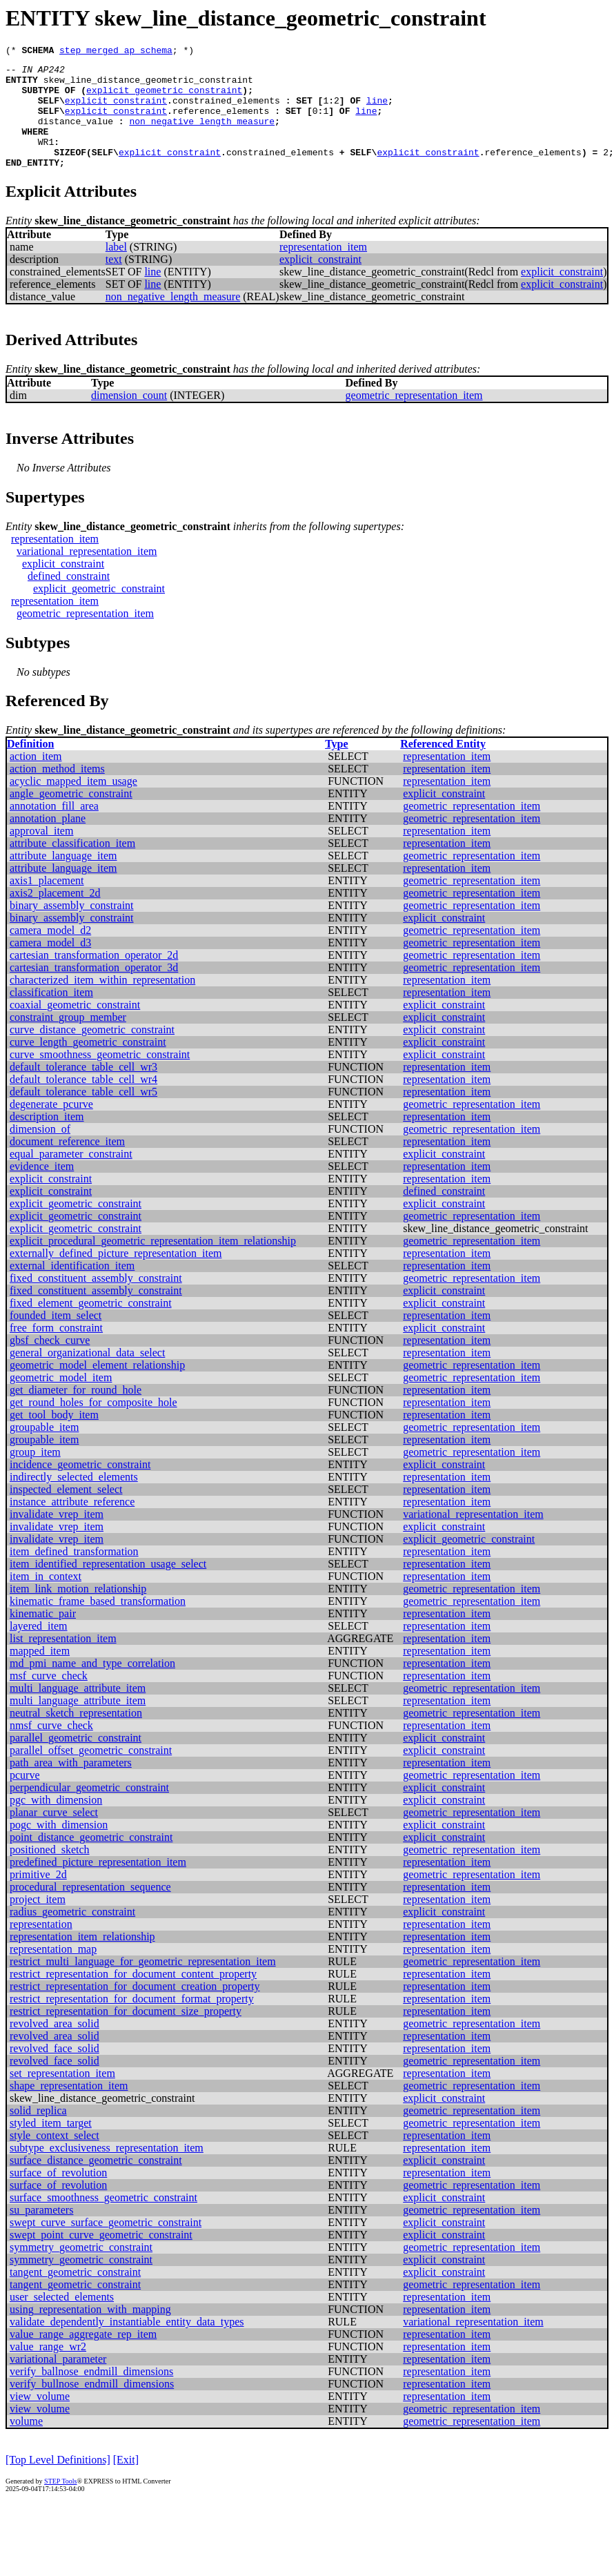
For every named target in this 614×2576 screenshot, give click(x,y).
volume (26, 2444)
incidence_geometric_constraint (80, 1487)
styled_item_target (51, 2145)
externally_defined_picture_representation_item (115, 1276)
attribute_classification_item (72, 866)
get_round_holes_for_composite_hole (93, 1425)
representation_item (323, 269)
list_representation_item (63, 1661)
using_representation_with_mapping (90, 2332)
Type (336, 766)
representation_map (53, 1972)
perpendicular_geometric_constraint (89, 1810)
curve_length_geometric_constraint (88, 1065)
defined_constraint (69, 599)
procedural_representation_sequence (90, 1909)
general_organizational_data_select (87, 1375)
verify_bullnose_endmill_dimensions (92, 2406)
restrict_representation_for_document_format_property (132, 2021)
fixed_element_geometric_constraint (91, 1325)
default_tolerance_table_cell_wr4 (83, 1102)
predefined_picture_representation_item (98, 1885)
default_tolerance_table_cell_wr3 (83, 1089)
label (116, 269)
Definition (30, 766)
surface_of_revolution (58, 2195)
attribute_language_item (63, 878)
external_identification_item (72, 1288)
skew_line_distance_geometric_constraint (148, 85)
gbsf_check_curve (50, 1363)
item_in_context (45, 1599)
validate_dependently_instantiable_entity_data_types (127, 2344)
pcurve (25, 1798)
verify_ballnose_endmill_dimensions (91, 2394)
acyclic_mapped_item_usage (73, 804)
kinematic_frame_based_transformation (98, 1624)
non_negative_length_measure (202, 135)
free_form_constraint (56, 1350)
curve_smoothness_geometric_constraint (100, 1077)
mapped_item (40, 1673)
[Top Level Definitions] (58, 2482)
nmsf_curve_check (51, 1748)
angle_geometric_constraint (71, 816)
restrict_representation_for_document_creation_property (135, 2009)
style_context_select (54, 2158)
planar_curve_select (54, 1835)
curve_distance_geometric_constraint (92, 1052)
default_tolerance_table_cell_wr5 (83, 1114)
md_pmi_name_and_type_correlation (92, 1686)
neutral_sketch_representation (76, 1735)
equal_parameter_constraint (71, 1176)
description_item (47, 1139)
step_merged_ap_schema (115, 52)
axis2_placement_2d (55, 915)
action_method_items (57, 791)
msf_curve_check (49, 1698)
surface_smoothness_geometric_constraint (103, 2220)
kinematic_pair (43, 1636)
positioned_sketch (50, 1872)
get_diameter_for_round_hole (75, 1412)
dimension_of (40, 1152)
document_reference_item (67, 1164)
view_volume (40, 2419)
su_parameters (41, 2232)
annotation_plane (48, 841)
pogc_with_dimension (59, 1847)
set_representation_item (62, 2096)
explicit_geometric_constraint (164, 98)
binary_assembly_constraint (72, 928)
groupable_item (44, 1450)
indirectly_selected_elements (74, 1499)
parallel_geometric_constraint (75, 1760)
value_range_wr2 (48, 2369)
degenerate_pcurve (51, 1127)
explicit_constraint (116, 110)
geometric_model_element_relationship (97, 1388)
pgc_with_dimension (56, 1822)
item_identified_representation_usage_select (108, 1586)
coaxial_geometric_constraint (75, 1027)
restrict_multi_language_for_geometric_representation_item (143, 1984)
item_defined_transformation (74, 1574)
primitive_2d (38, 1897)
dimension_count (129, 418)
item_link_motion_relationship (78, 1611)
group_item (35, 1475)
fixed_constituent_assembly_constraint (96, 1301)
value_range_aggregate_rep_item (83, 2357)
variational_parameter (58, 2382)
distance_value (75, 135)
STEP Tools (60, 2504)
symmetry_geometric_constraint (81, 2270)
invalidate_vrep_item (56, 1537)
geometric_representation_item (414, 418)
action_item (36, 779)
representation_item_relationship (82, 1959)
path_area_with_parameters (71, 1785)
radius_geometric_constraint (72, 1934)
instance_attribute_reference (72, 1524)
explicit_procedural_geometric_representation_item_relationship (153, 1263)
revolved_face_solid (54, 2071)
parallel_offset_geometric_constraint (91, 1773)
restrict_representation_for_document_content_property (133, 1996)
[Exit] (126, 2482)
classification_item (51, 1015)
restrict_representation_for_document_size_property (125, 2034)
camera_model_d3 (50, 965)
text (114, 282)
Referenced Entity (443, 766)
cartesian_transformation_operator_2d (94, 978)
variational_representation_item (87, 574)
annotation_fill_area (54, 829)
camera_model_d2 (50, 953)
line (377, 110)
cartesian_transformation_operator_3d (94, 990)
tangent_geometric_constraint (75, 2295)
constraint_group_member (68, 1040)
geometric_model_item (61, 1400)
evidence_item (42, 1189)
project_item (38, 1922)
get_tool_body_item (54, 1437)
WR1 (46, 160)
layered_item (39, 1649)
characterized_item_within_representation (102, 1002)
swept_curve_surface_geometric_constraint (105, 2245)
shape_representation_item (69, 2108)
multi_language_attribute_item (78, 1711)
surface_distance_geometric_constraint (96, 2183)
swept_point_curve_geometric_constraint (101, 2257)
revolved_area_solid (54, 2046)
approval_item (41, 853)
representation (41, 1947)
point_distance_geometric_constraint (91, 1860)
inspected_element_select (66, 1512)
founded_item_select (55, 1338)
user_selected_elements (62, 2319)
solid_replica (38, 2133)
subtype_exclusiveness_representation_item (107, 2170)
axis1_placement (47, 903)
